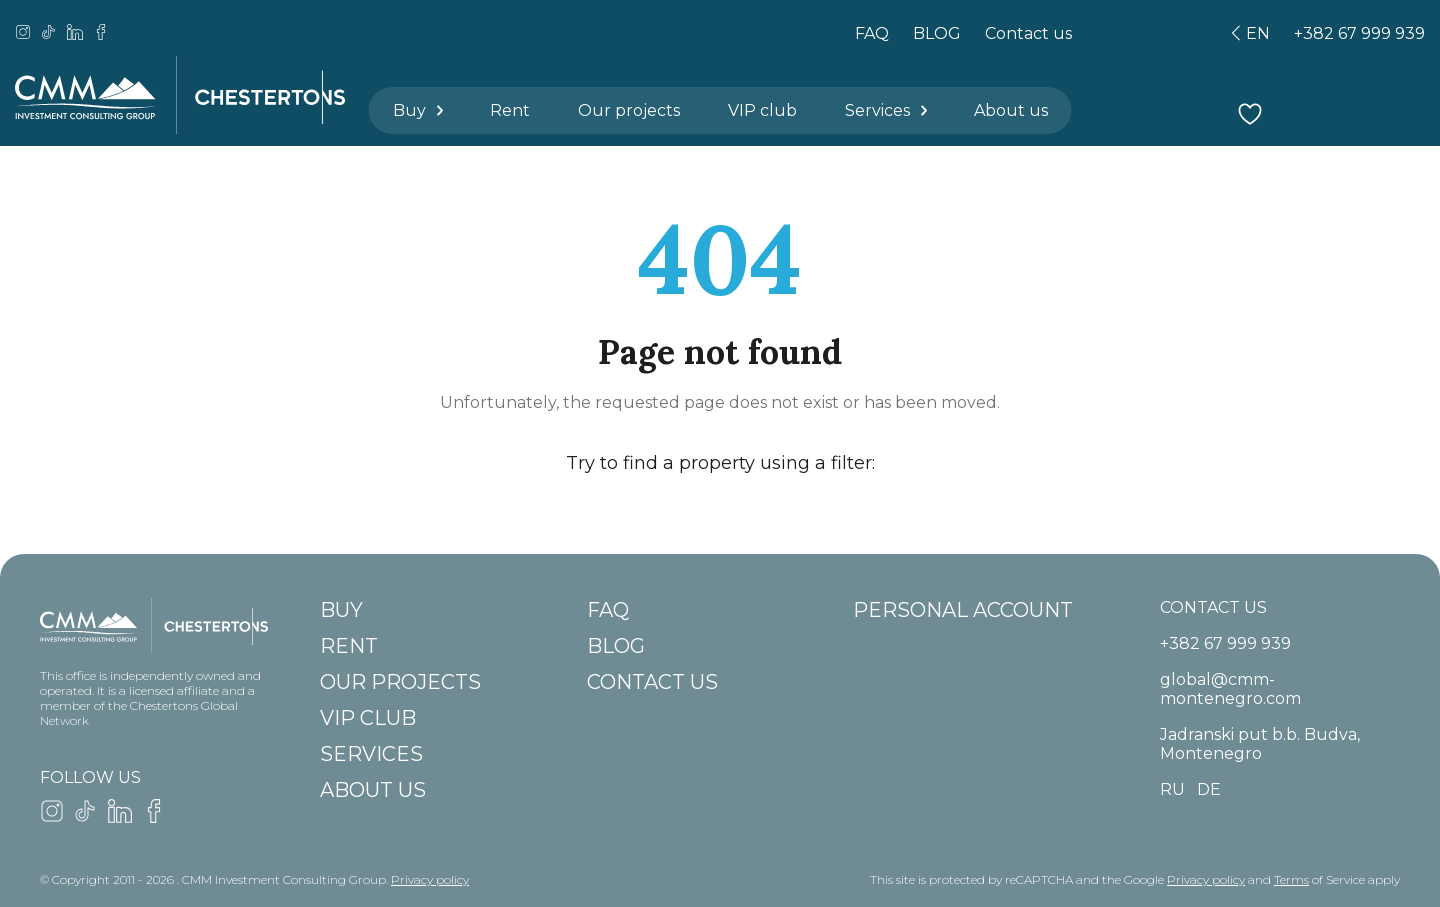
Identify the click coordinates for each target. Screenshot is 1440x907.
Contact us (1028, 33)
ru (1172, 789)
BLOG (937, 33)
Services (887, 110)
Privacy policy (430, 879)
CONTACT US (1213, 607)
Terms (1291, 879)
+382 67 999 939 (1359, 33)
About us (1011, 110)
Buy (419, 110)
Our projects (629, 110)
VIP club (762, 110)
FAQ (872, 33)
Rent (510, 110)
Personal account (963, 610)
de (1209, 789)
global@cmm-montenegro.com (1230, 689)
